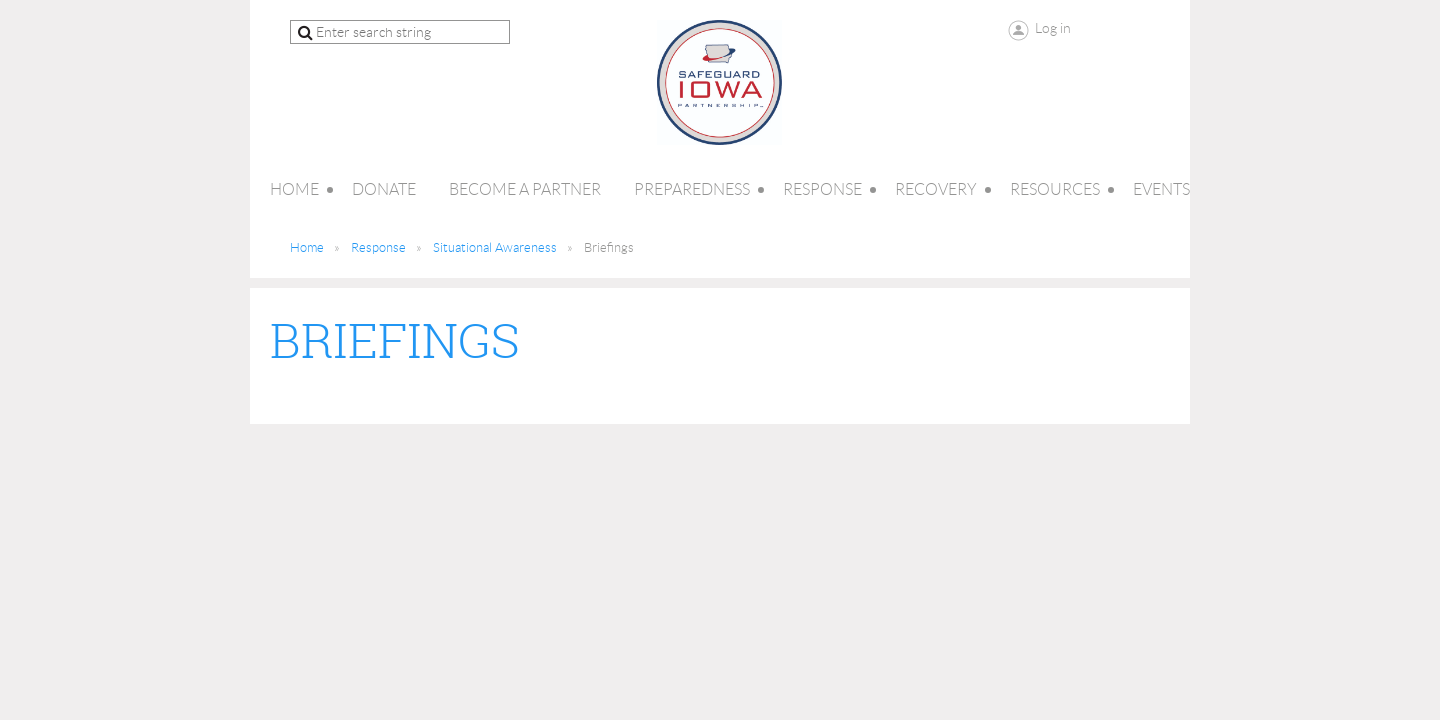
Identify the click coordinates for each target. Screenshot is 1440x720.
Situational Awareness (495, 247)
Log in (1053, 28)
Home (307, 247)
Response (378, 247)
